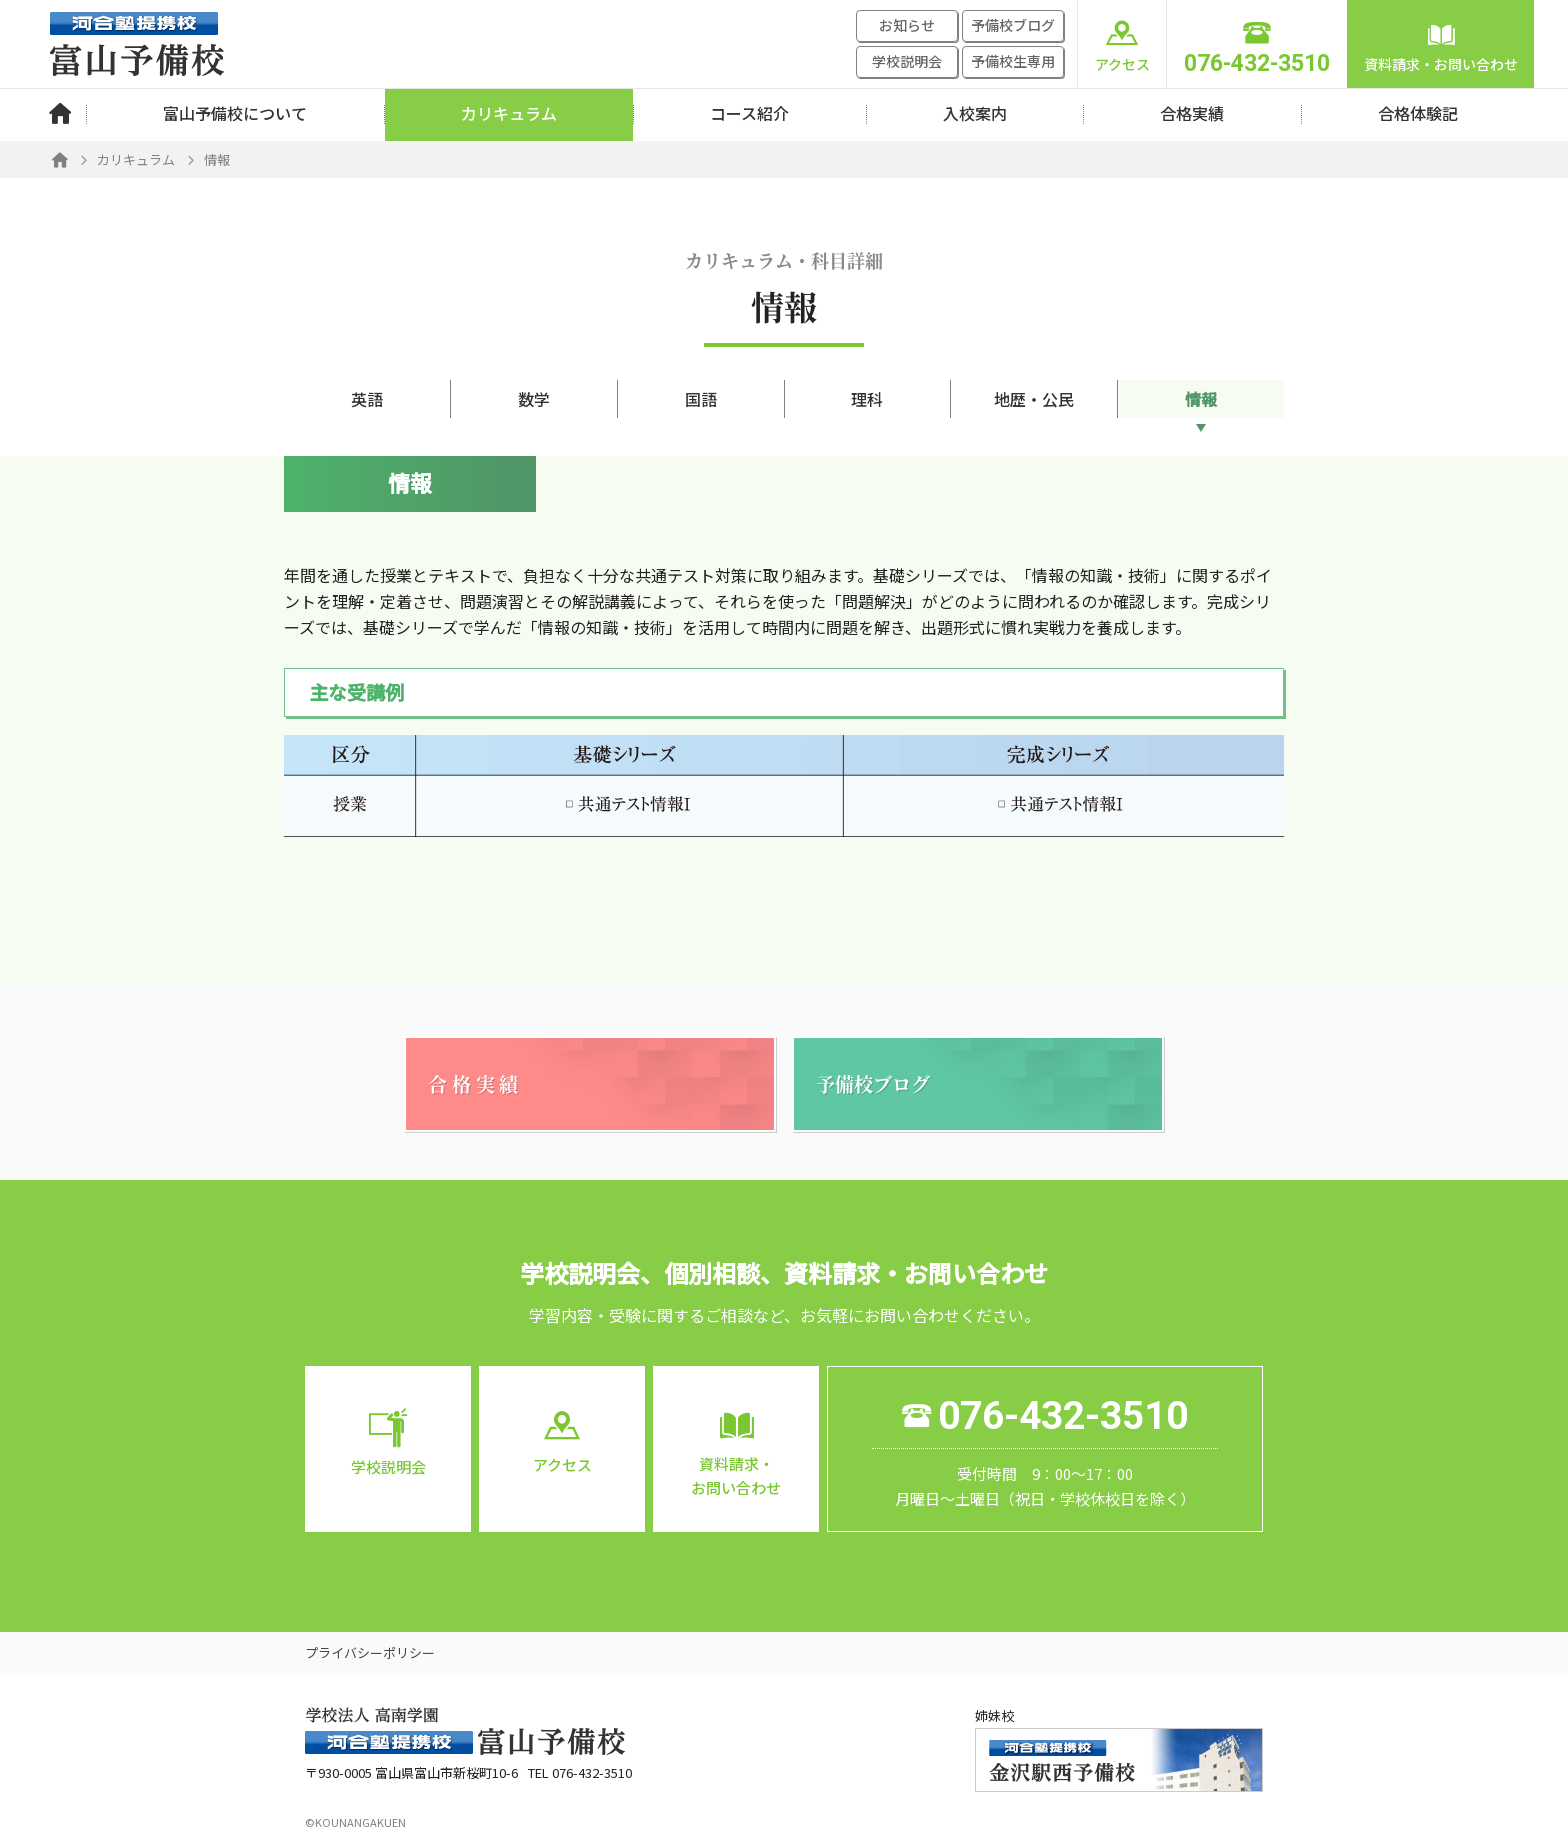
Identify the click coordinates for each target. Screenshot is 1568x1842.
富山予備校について (235, 113)
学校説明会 (907, 61)
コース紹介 (749, 113)
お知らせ (907, 25)
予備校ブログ (1013, 25)
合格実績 (1192, 113)
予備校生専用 (1013, 61)
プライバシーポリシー (370, 1652)
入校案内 (975, 113)
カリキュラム (509, 113)
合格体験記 (1418, 113)
